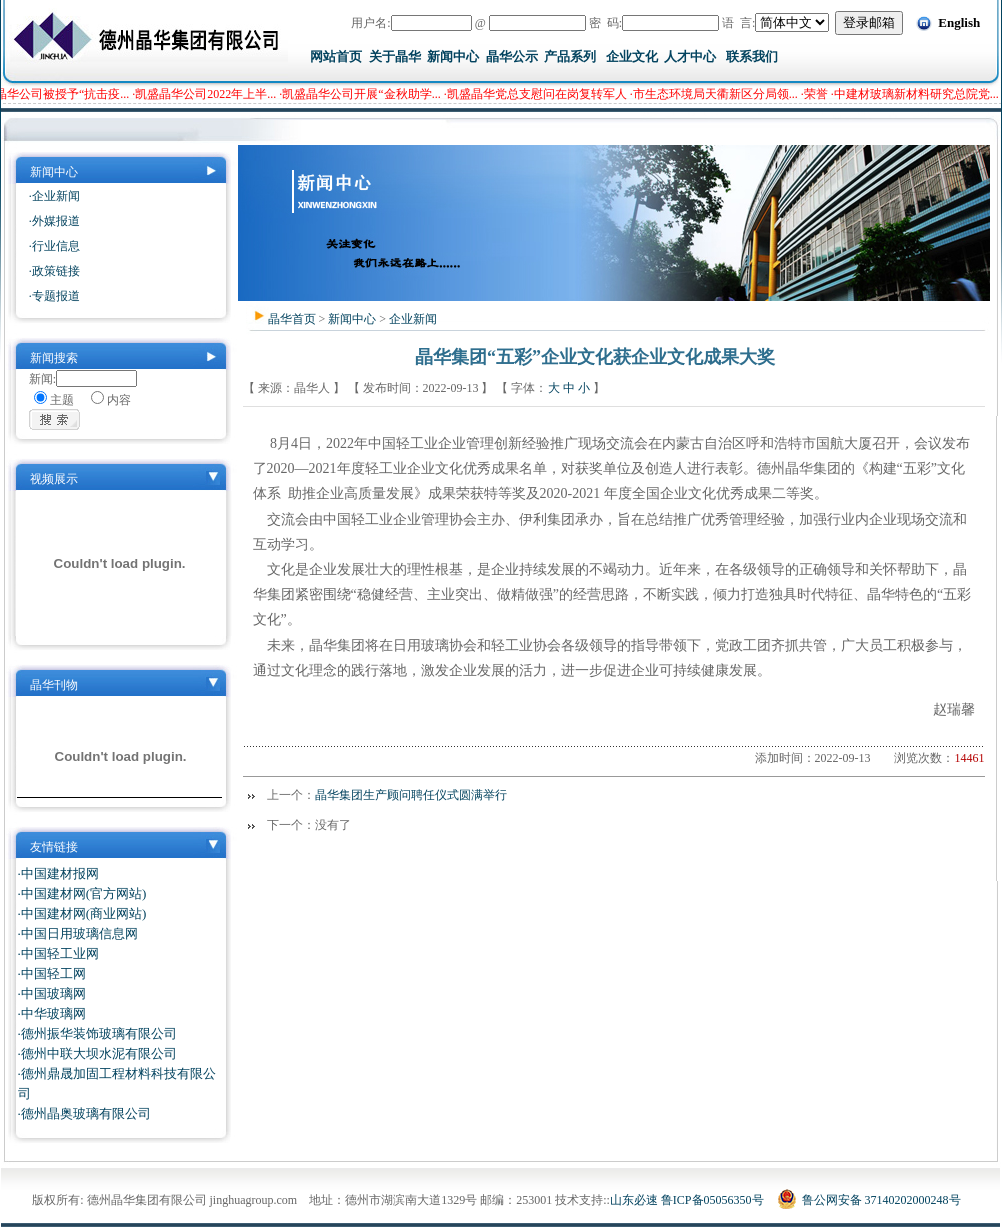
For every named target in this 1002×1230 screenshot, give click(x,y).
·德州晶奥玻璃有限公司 (84, 1113)
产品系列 (570, 56)
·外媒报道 (54, 221)
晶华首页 (292, 319)
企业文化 (632, 56)
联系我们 (752, 56)
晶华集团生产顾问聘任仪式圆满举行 (411, 795)
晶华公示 (512, 56)
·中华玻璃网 (52, 1013)
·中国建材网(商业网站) (82, 913)
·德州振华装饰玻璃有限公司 (97, 1033)
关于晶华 (395, 56)
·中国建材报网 (58, 873)
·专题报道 (54, 296)
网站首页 (336, 56)
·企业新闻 (54, 196)
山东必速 (634, 1200)
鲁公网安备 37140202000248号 (869, 1200)
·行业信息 (54, 246)
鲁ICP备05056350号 (712, 1200)
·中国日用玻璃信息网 (78, 933)
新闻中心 (453, 56)
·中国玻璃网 (52, 993)
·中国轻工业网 (58, 953)
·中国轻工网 (52, 973)
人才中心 (690, 56)
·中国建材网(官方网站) (82, 893)
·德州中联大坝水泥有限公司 (97, 1053)
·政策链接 (54, 271)
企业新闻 (413, 319)
